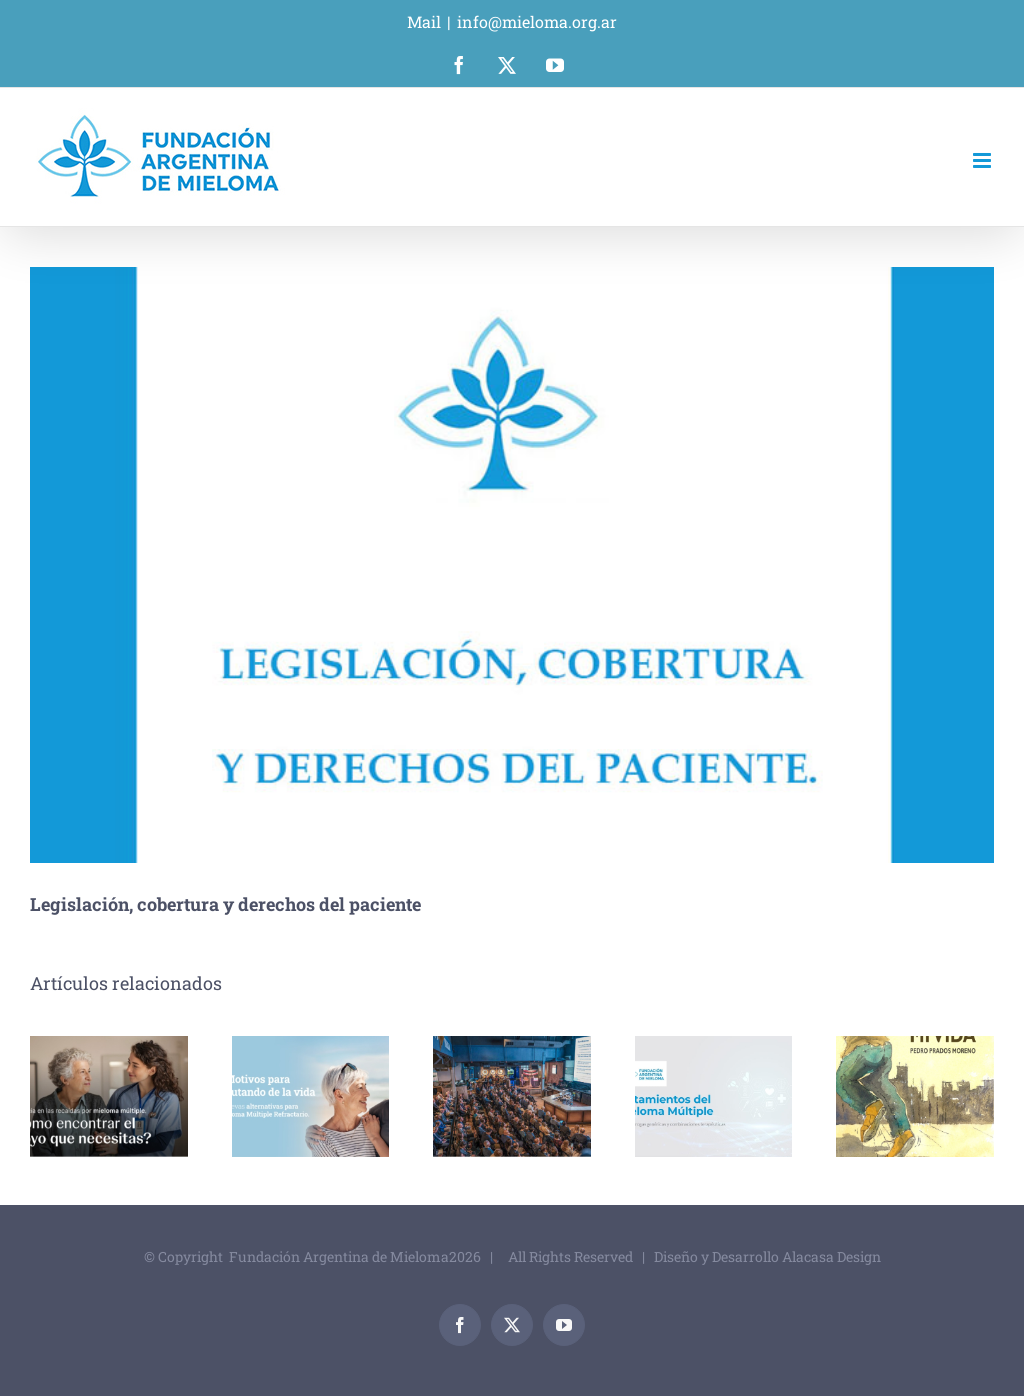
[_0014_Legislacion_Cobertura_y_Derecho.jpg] (512, 565)
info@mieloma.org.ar (537, 21)
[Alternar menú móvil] (983, 160)
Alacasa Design (831, 1256)
